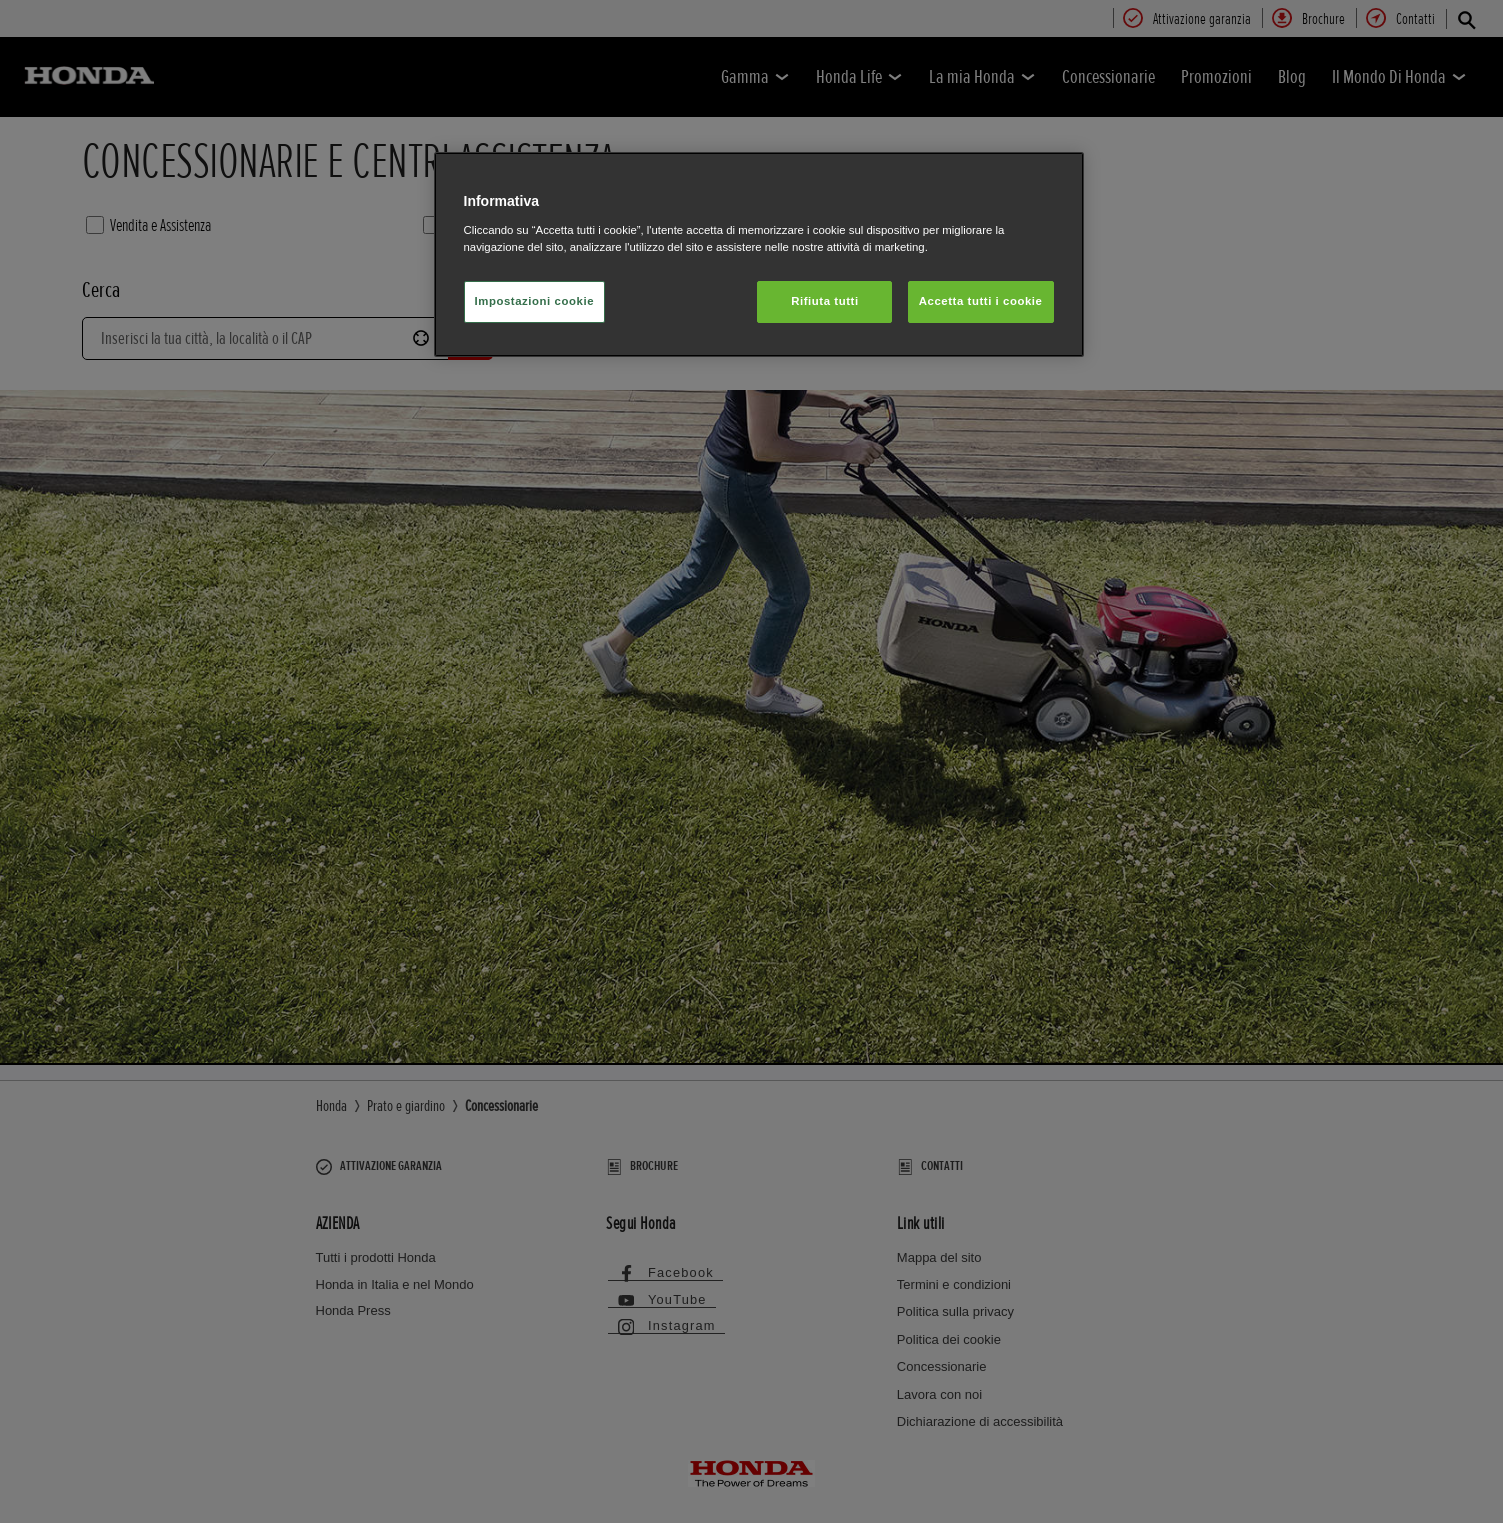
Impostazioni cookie (535, 301)
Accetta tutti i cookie (981, 301)
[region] (759, 254)
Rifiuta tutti (824, 301)
